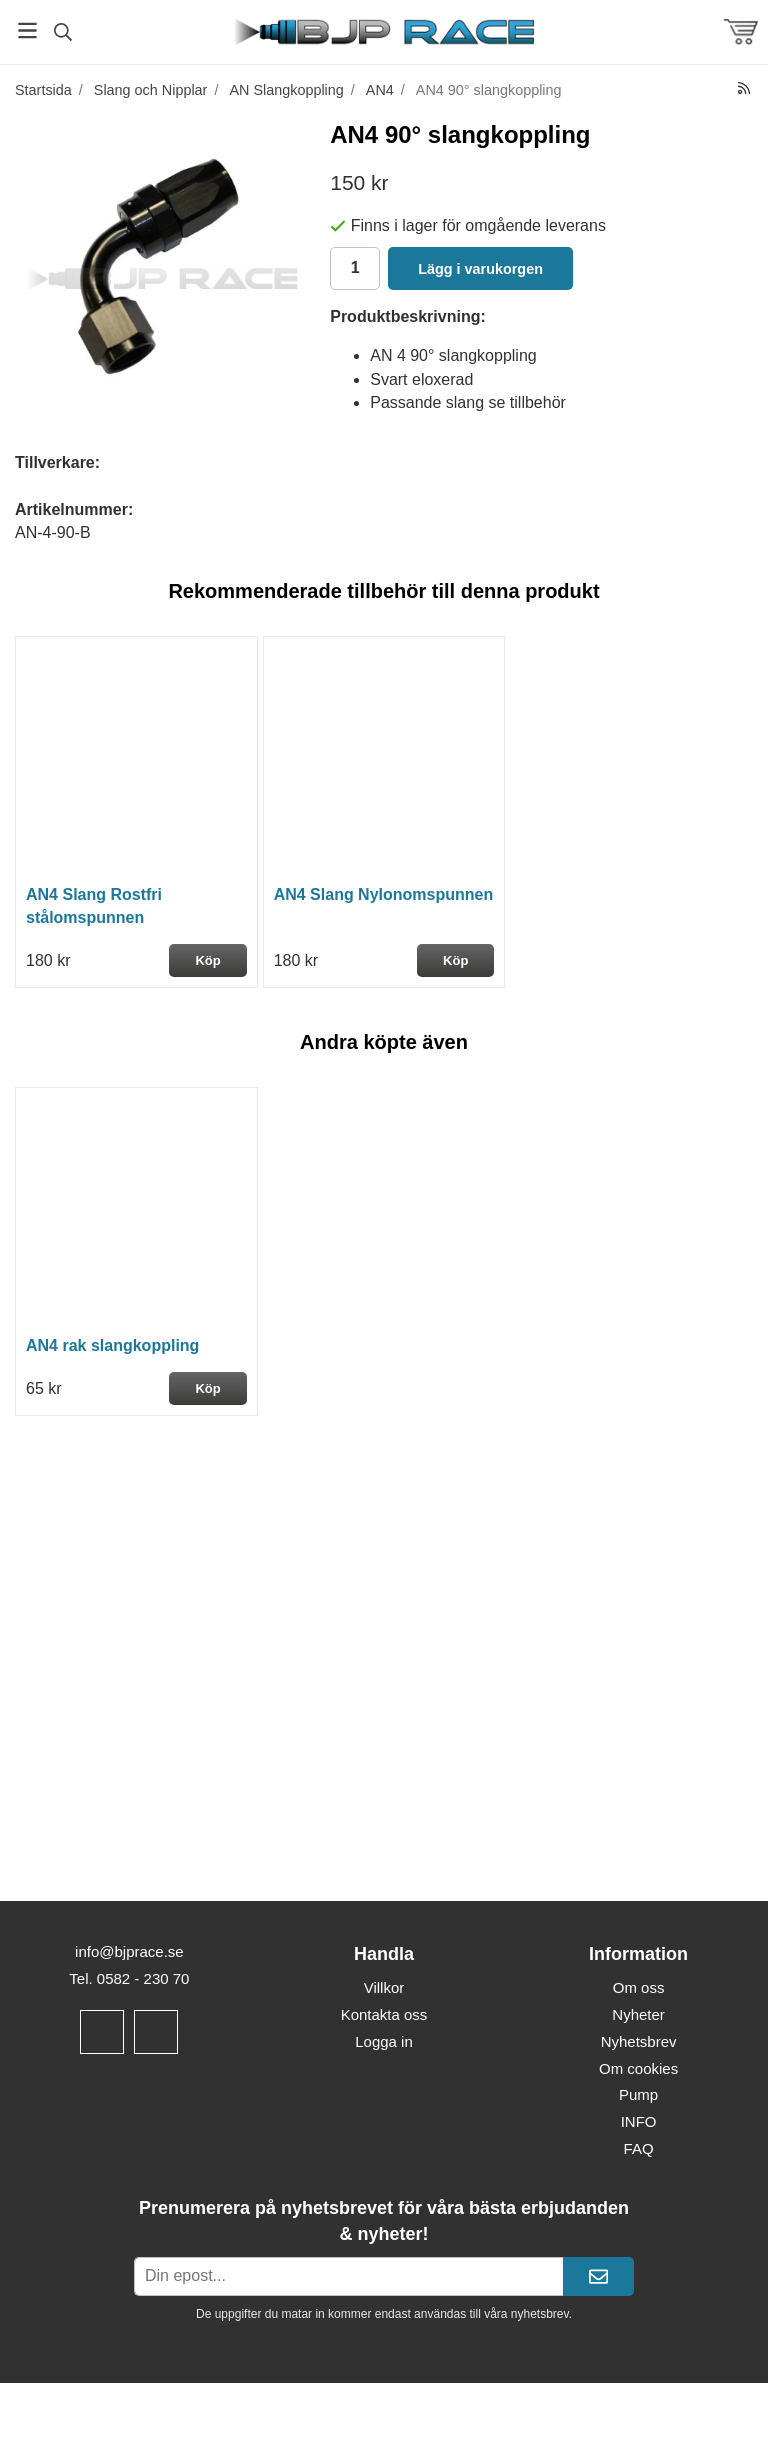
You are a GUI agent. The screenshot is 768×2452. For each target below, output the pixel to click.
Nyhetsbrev (639, 2041)
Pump (638, 2094)
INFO (639, 2121)
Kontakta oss (384, 2014)
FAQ (639, 2148)
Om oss (639, 1987)
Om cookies (638, 2068)
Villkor (384, 1987)
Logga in (384, 2041)
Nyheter (638, 2014)
